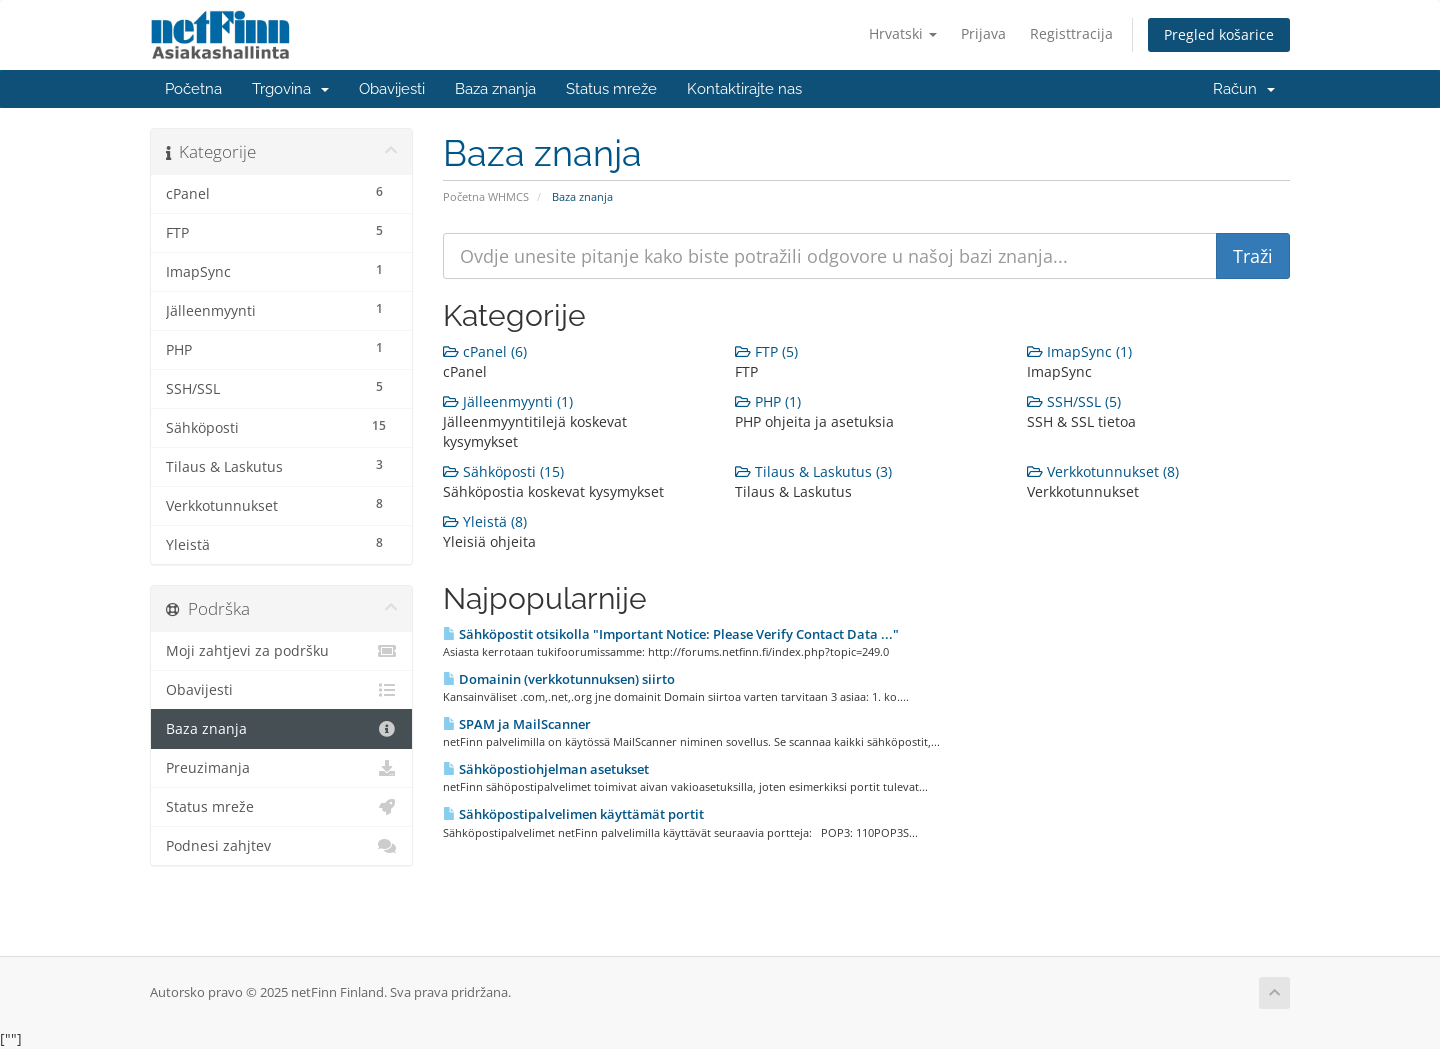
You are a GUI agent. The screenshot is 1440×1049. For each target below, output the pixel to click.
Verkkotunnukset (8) (1103, 471)
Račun (1244, 89)
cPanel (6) (485, 351)
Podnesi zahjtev (281, 846)
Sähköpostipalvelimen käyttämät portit (573, 814)
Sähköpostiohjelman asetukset (546, 769)
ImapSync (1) (1079, 351)
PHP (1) (768, 401)
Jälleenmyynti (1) (508, 401)
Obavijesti (392, 89)
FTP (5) (766, 351)
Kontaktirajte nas (744, 89)
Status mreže (611, 89)
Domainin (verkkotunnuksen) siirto (559, 679)
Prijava (983, 33)
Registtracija (1071, 33)
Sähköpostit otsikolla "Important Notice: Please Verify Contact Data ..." (671, 634)
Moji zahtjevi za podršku (281, 651)
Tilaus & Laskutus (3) (813, 471)
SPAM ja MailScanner (517, 724)
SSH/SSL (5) (1074, 401)
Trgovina (290, 89)
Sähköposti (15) (503, 471)
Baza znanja (495, 89)
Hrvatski (903, 33)
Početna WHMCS (486, 196)
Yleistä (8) (485, 521)
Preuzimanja (281, 768)
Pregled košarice (1219, 34)
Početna (193, 89)
